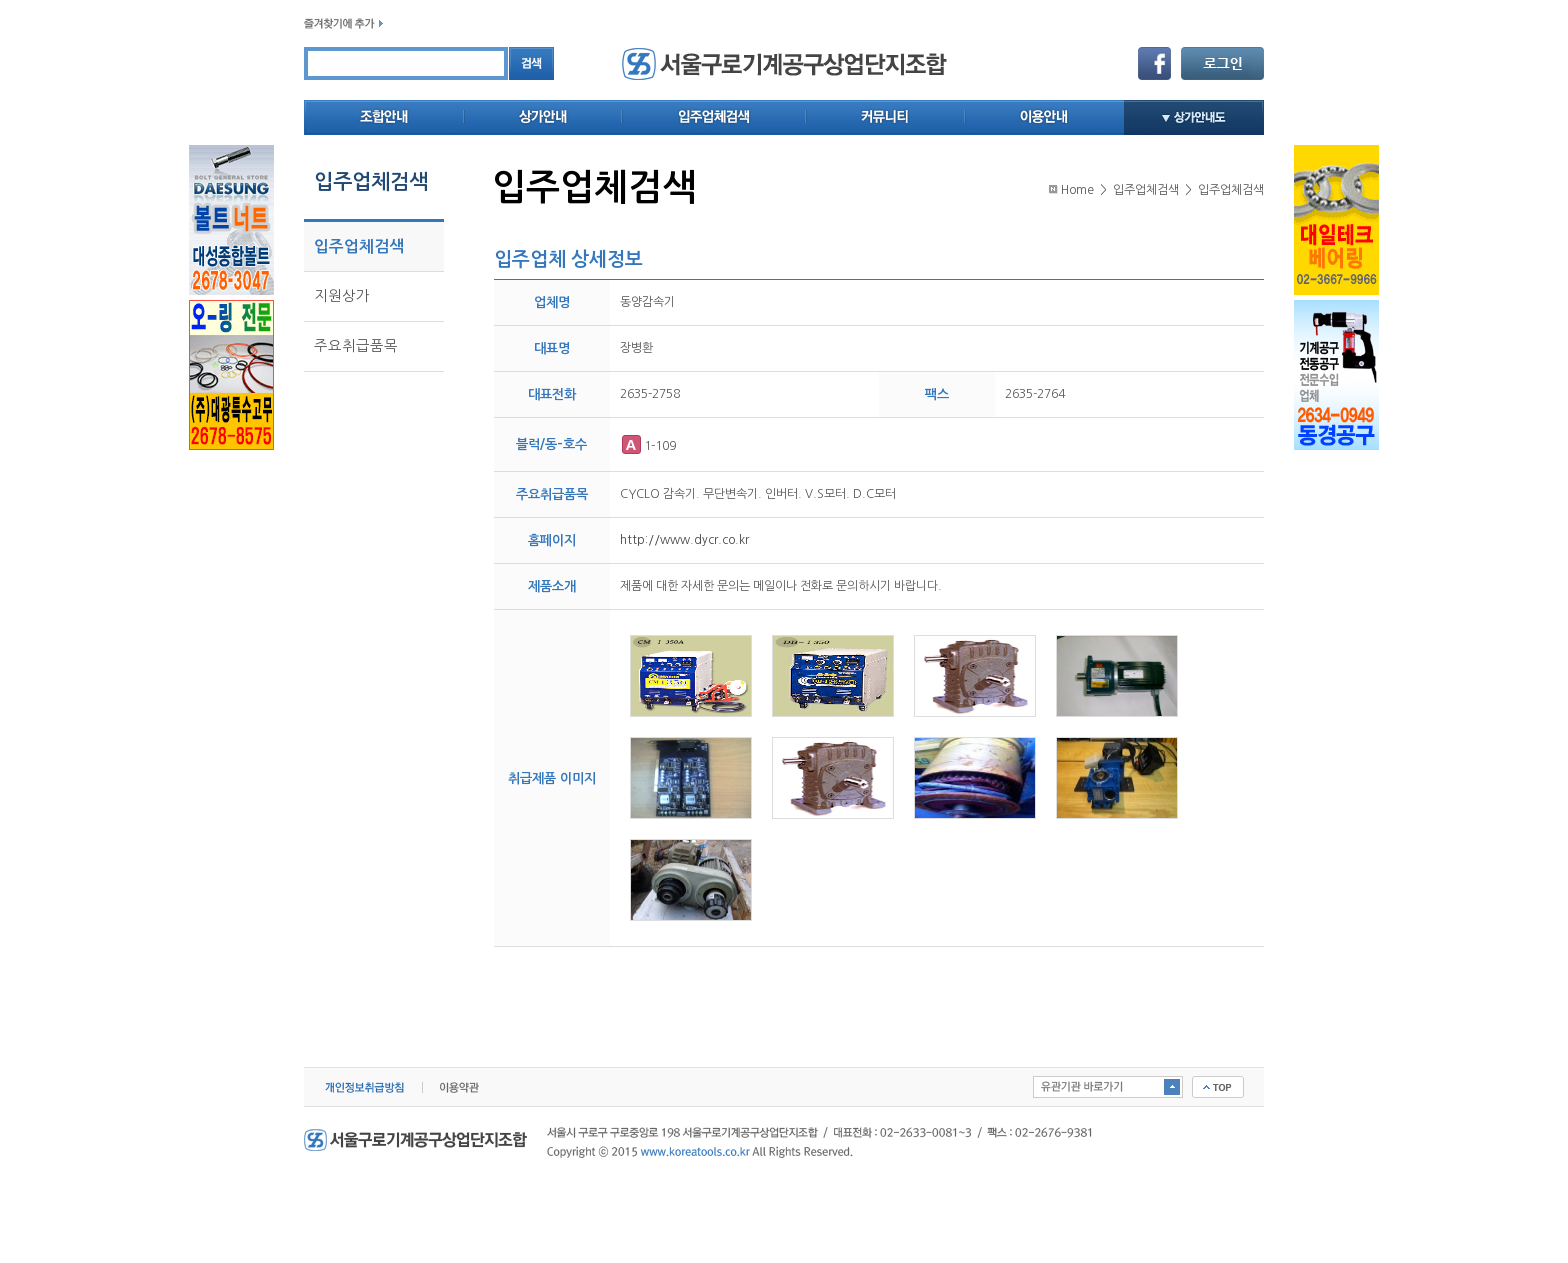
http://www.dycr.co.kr (684, 540)
